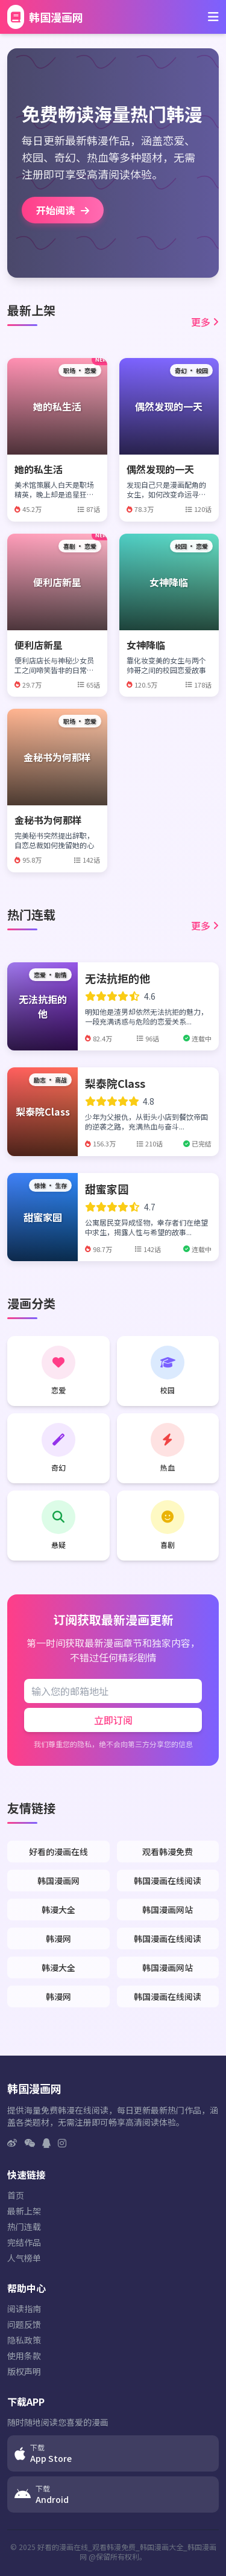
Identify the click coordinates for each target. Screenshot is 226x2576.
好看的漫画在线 (58, 1852)
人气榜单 (24, 2258)
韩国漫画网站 (167, 1909)
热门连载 (24, 2226)
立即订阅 (113, 1720)
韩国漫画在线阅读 (167, 1880)
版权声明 (24, 2371)
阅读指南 (24, 2309)
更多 (205, 322)
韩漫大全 (58, 1909)
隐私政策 (24, 2340)
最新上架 (24, 2211)
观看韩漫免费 (167, 1852)
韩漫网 (58, 1938)
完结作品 (24, 2242)
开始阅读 (62, 210)
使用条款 (24, 2356)
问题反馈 (24, 2324)
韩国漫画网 (58, 1880)
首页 (15, 2195)
